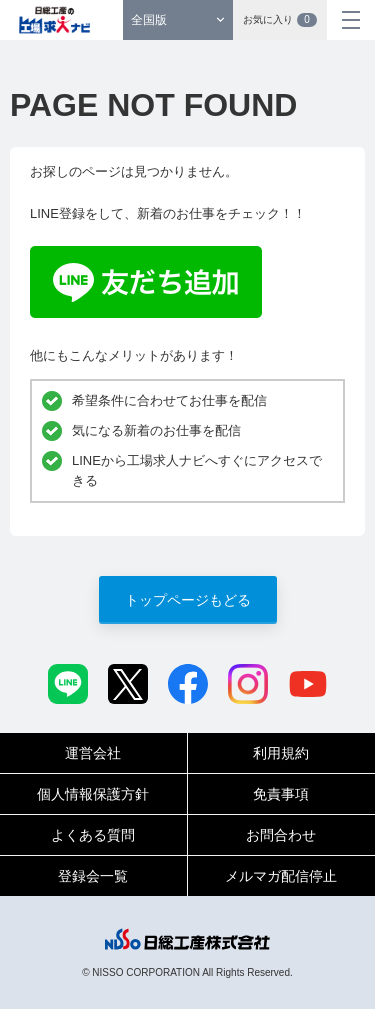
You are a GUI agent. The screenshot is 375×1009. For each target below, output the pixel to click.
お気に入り (280, 20)
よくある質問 (93, 835)
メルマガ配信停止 (281, 876)
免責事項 (281, 794)
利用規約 (281, 753)
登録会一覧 (93, 876)
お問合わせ (281, 835)
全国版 (149, 20)
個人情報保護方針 (93, 794)
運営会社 (93, 753)
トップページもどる (188, 600)
